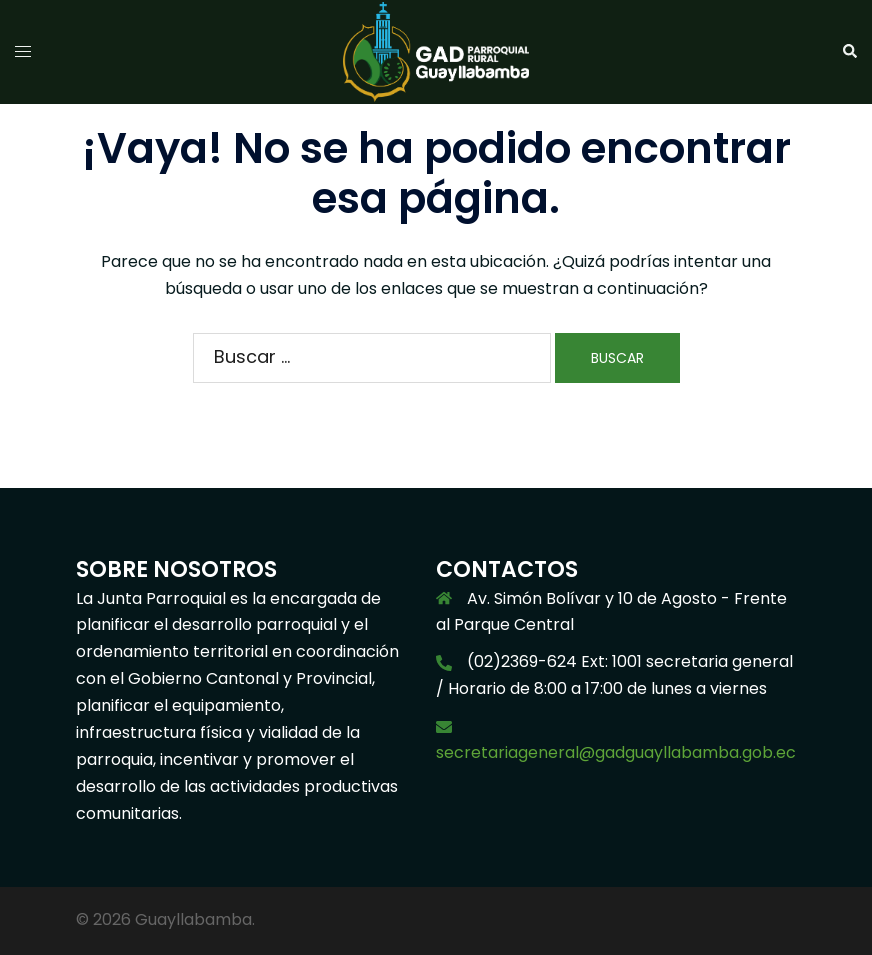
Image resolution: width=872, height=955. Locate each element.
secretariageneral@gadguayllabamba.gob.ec (616, 752)
